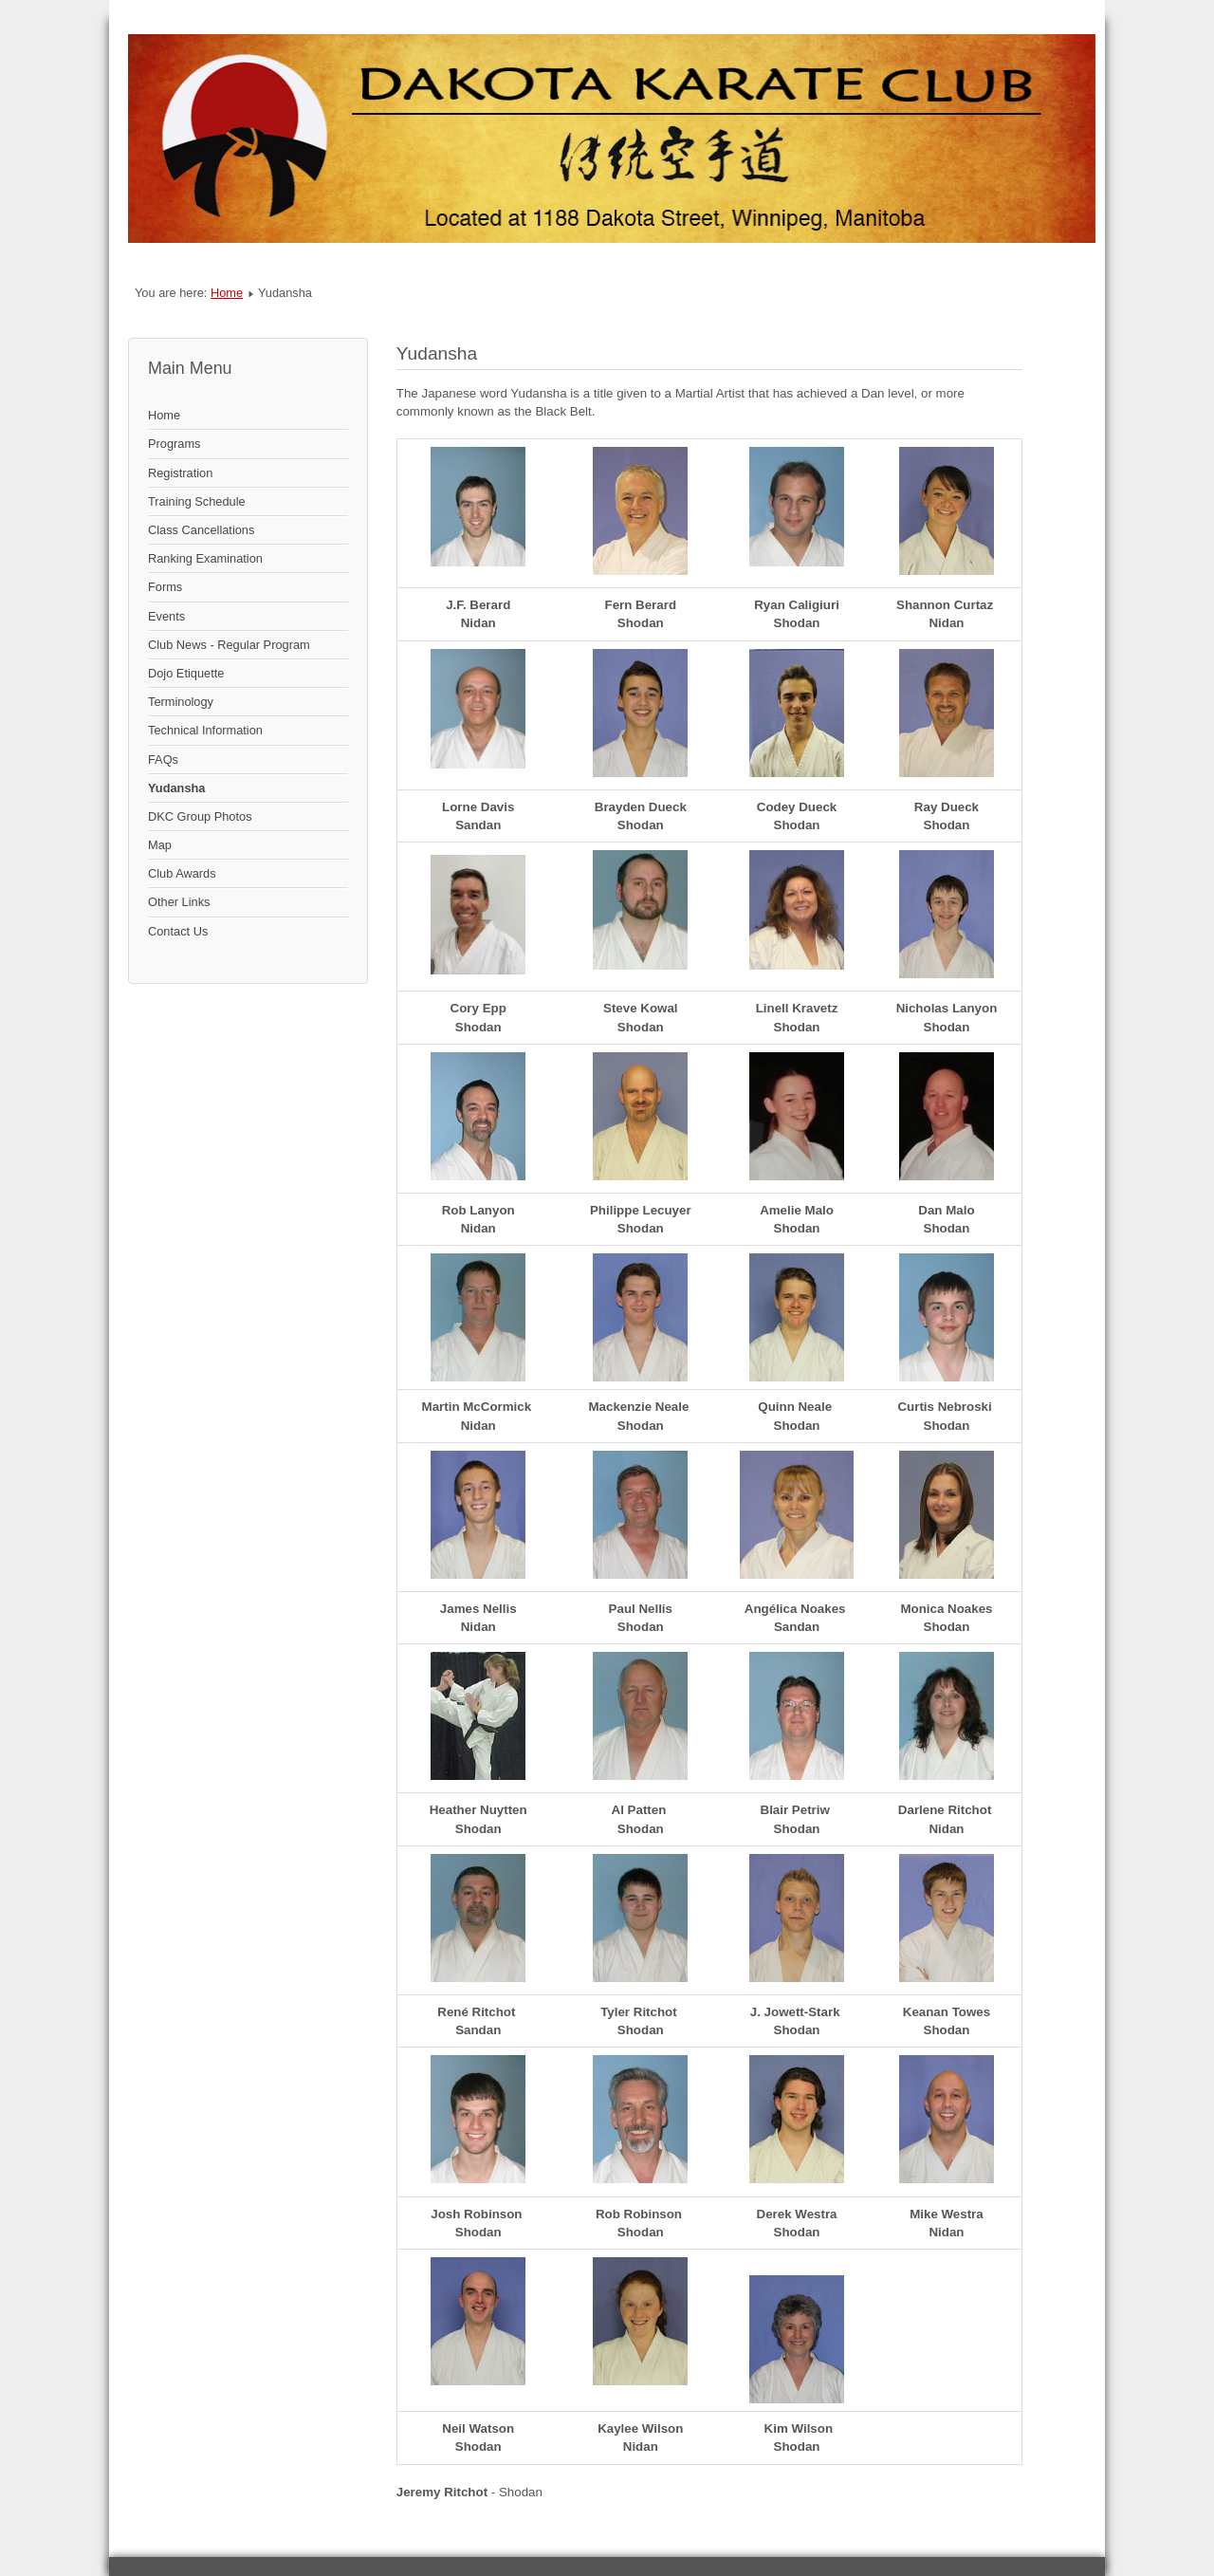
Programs (174, 443)
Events (166, 616)
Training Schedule (197, 501)
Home (227, 293)
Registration (180, 473)
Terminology (180, 702)
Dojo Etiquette (186, 673)
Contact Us (178, 931)
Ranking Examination (205, 558)
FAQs (163, 759)
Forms (165, 587)
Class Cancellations (201, 530)
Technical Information (205, 730)
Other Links (179, 902)
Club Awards (182, 873)
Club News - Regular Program (229, 645)
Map (160, 845)
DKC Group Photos (200, 816)
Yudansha (176, 788)
